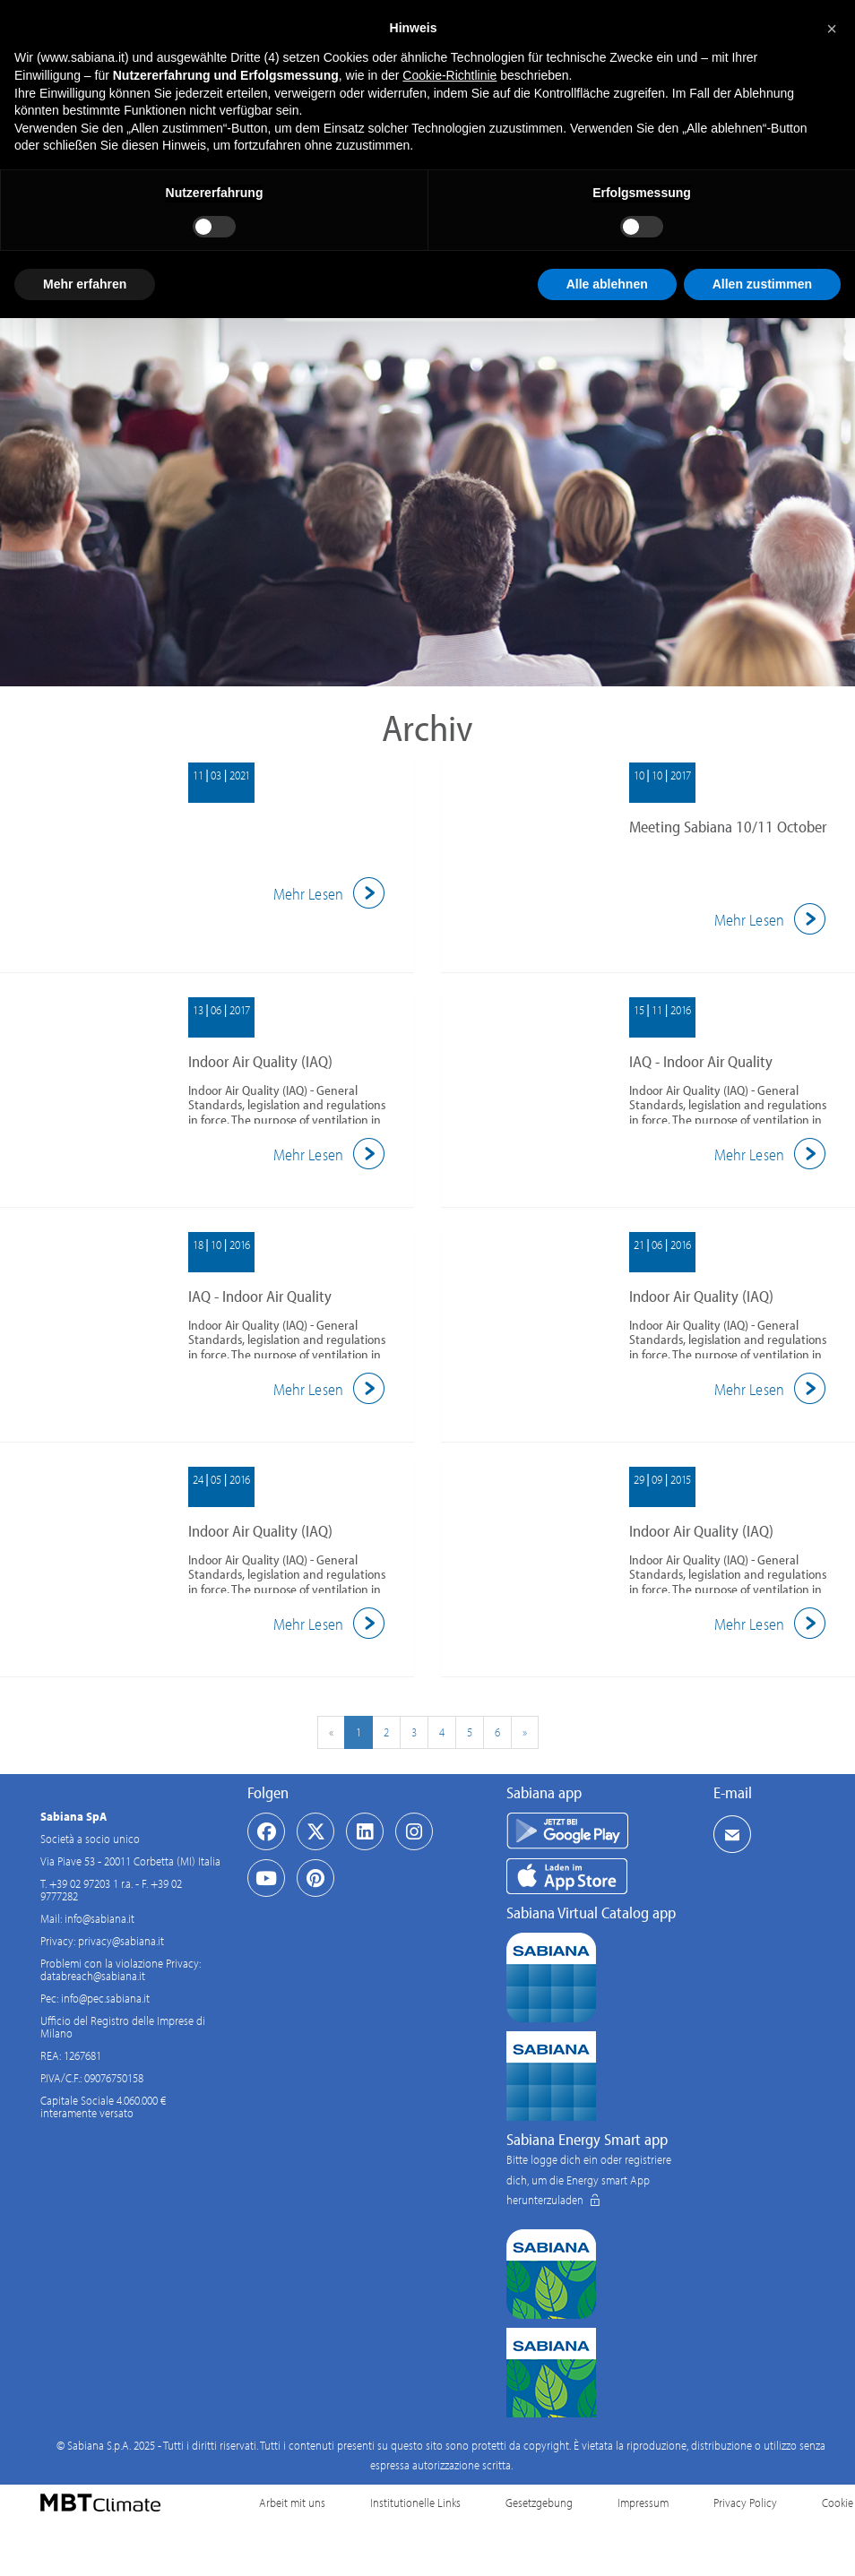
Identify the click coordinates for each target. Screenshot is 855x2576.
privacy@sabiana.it (121, 1941)
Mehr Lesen (332, 893)
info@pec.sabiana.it (105, 1998)
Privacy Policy (745, 2502)
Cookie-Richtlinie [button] (449, 75)
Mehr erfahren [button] (84, 284)
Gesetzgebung (539, 2502)
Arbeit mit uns (292, 2502)
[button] (831, 28)
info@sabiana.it (99, 1918)
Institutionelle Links (415, 2502)
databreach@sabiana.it (92, 1976)
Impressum (643, 2502)
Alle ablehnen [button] (607, 284)
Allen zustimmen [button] (762, 284)
